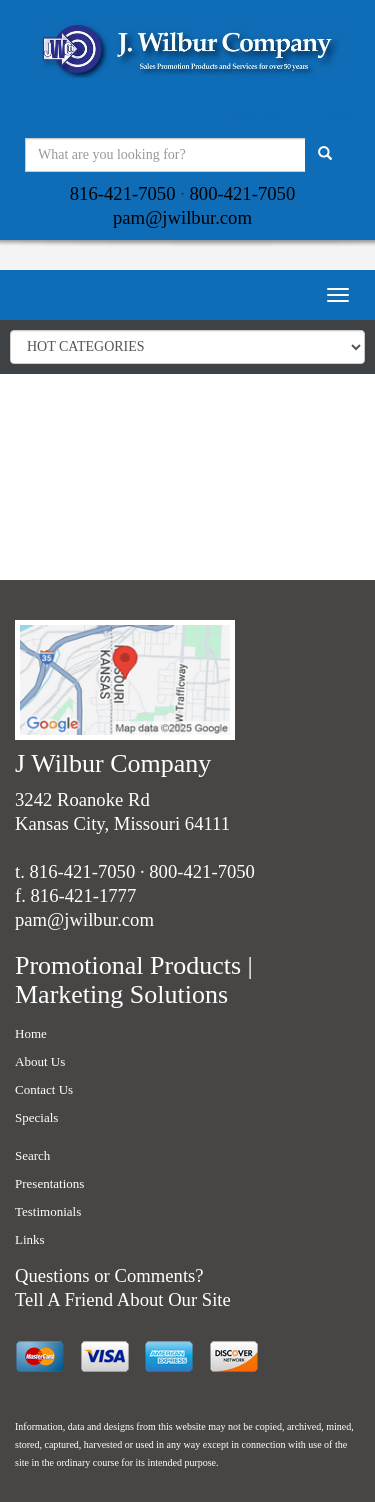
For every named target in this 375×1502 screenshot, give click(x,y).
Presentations (49, 1183)
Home (31, 1033)
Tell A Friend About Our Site (123, 1299)
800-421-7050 (243, 193)
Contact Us (44, 1089)
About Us (40, 1061)
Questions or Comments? (109, 1275)
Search (32, 1155)
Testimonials (48, 1211)
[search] (325, 155)
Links (30, 1239)
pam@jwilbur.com (182, 217)
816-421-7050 (123, 193)
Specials (36, 1117)
